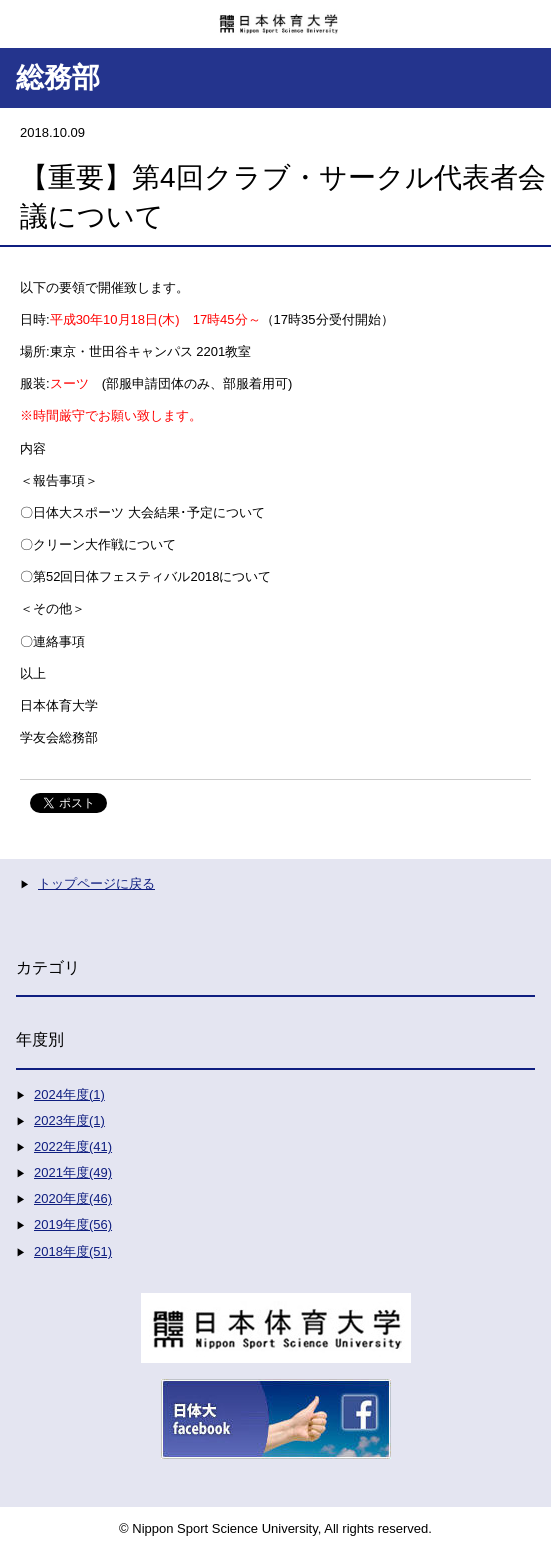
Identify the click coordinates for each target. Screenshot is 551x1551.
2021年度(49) (73, 1172)
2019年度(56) (73, 1224)
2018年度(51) (73, 1251)
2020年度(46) (73, 1198)
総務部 (58, 77)
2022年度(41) (73, 1146)
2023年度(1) (69, 1120)
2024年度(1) (69, 1094)
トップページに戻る (96, 883)
